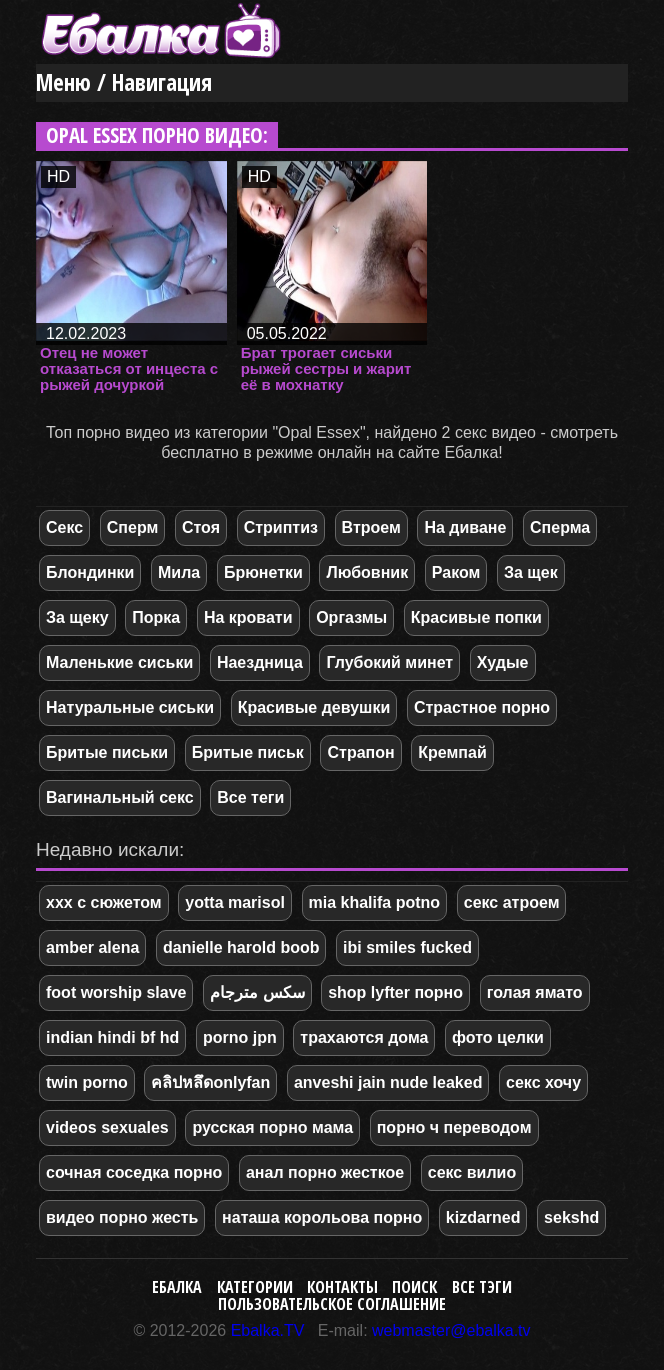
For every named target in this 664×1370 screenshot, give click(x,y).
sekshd (571, 1217)
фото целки (498, 1037)
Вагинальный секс (120, 797)
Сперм (133, 527)
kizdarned (483, 1217)
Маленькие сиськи (119, 662)
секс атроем (512, 902)
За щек (531, 572)
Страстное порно (482, 707)
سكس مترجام (257, 992)
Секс (64, 527)
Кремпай (452, 752)
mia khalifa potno (375, 902)
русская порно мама (272, 1127)
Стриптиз (281, 527)
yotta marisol (235, 902)
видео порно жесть (122, 1217)
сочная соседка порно (134, 1172)
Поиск (414, 1287)
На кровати (248, 617)
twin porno (87, 1082)
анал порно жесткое (325, 1172)
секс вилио (472, 1172)
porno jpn (240, 1037)
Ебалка (177, 1287)
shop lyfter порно (395, 992)
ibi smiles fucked (407, 947)
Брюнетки (263, 572)
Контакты (342, 1287)
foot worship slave (116, 992)
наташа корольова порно (322, 1217)
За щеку (77, 617)
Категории (255, 1287)
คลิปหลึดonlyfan (210, 1082)
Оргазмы (351, 617)
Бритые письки (107, 752)
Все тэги (482, 1287)
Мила (179, 572)
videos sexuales (107, 1127)
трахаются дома (364, 1037)
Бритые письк (248, 752)
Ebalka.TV (268, 1330)
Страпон (360, 752)
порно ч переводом (454, 1127)
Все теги (250, 797)
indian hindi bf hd (112, 1037)
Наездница (260, 662)
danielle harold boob (241, 947)
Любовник (367, 572)
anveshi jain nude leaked (388, 1082)
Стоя (201, 527)
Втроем (371, 527)
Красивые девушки (314, 707)
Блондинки (90, 572)
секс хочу (543, 1082)
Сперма (560, 527)
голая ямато (535, 992)
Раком (456, 572)
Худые (503, 662)
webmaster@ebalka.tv (451, 1330)
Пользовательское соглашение (332, 1304)
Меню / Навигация (124, 82)
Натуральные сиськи (130, 707)
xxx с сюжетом (104, 902)
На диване (465, 527)
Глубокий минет (389, 662)
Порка (156, 617)
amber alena (92, 947)
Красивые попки (476, 617)
